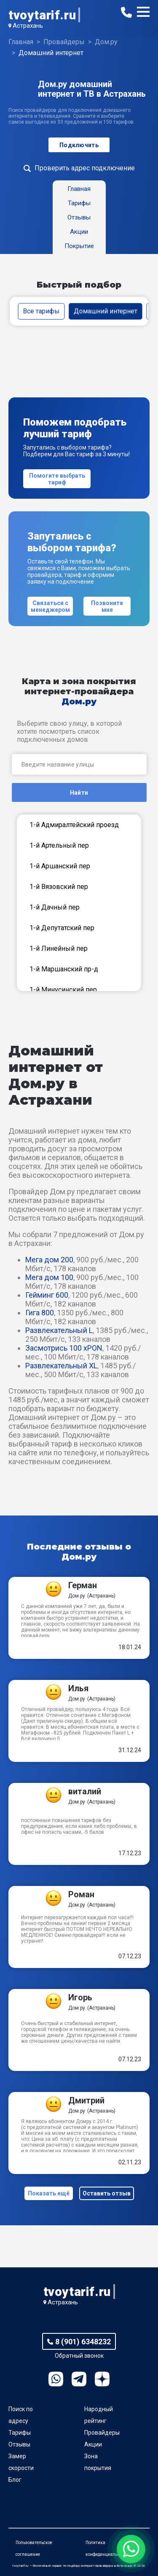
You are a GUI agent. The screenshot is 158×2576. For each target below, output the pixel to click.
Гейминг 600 (46, 1295)
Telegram (79, 2379)
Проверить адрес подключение (85, 168)
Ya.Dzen (102, 2379)
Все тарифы (41, 311)
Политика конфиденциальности (107, 2548)
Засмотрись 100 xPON (63, 1348)
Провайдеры (102, 2432)
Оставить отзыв (107, 2193)
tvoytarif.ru (42, 15)
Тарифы (19, 2432)
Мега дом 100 (49, 1277)
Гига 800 (39, 1312)
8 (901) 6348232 (83, 2341)
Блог (14, 2479)
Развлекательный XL (61, 1365)
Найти (79, 792)
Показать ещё (49, 2193)
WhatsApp (55, 2379)
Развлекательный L (59, 1330)
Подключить (79, 145)
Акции (93, 2444)
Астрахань (28, 25)
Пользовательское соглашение (34, 2548)
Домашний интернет (105, 311)
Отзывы (19, 2444)
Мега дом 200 (49, 1259)
